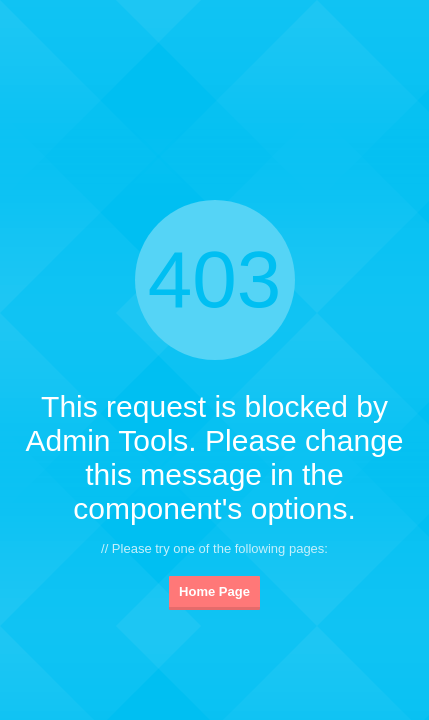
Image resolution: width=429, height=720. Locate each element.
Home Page (214, 591)
